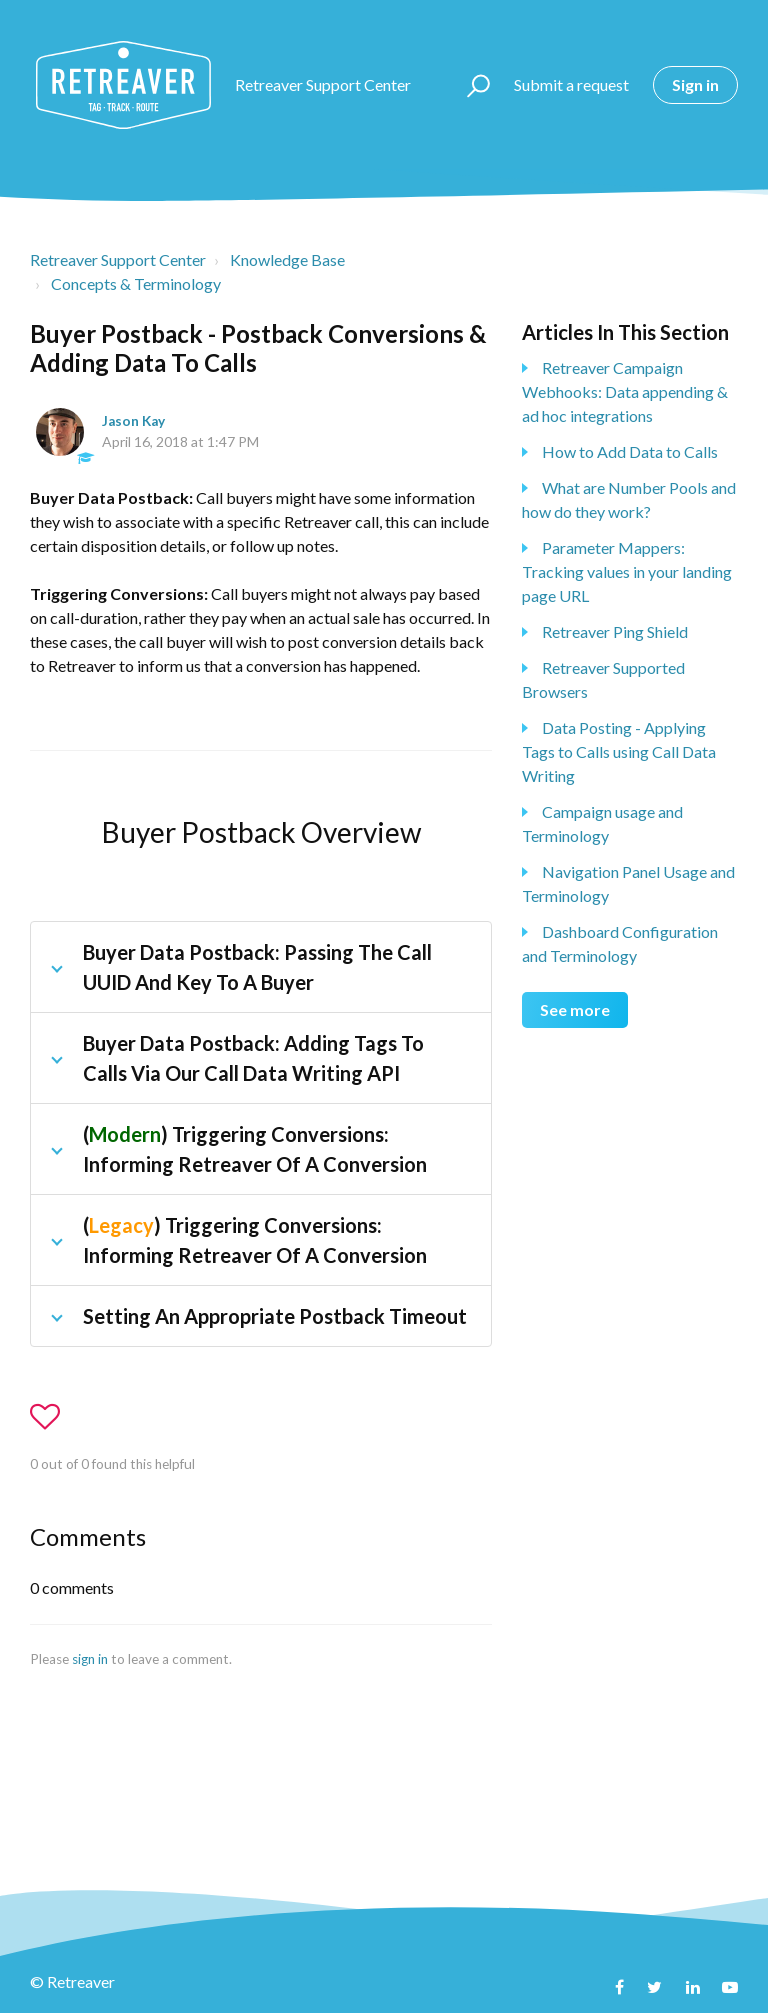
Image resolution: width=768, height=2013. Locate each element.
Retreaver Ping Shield (615, 631)
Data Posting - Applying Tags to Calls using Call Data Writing (619, 751)
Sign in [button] (695, 84)
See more (575, 1009)
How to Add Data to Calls (630, 451)
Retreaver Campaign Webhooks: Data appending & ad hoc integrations (625, 391)
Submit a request (571, 84)
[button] (469, 85)
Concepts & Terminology (136, 283)
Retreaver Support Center (118, 259)
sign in (90, 1659)
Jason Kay (133, 421)
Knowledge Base (287, 259)
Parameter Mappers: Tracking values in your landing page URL (627, 571)
